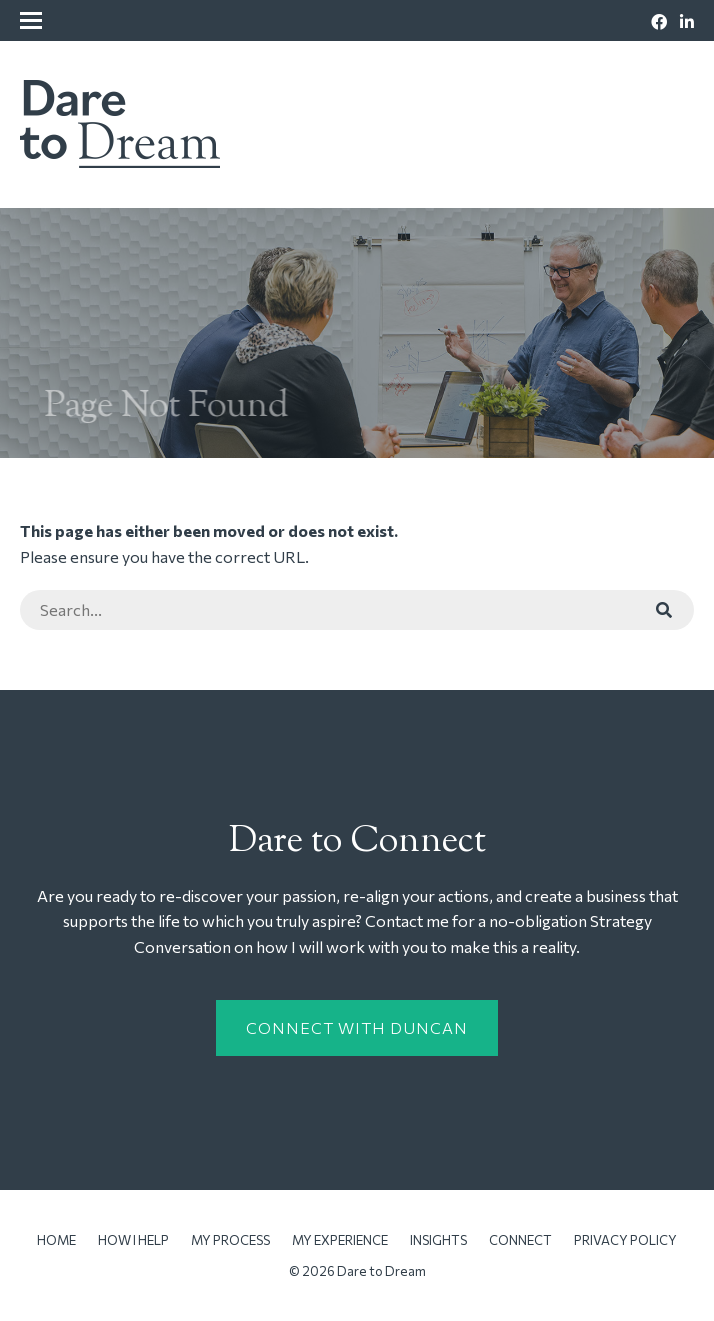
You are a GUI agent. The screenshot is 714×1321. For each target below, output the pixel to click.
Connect (520, 1240)
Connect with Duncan (357, 1027)
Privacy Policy (625, 1240)
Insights (438, 1240)
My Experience (340, 1240)
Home (56, 1240)
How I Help (133, 1240)
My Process (230, 1240)
